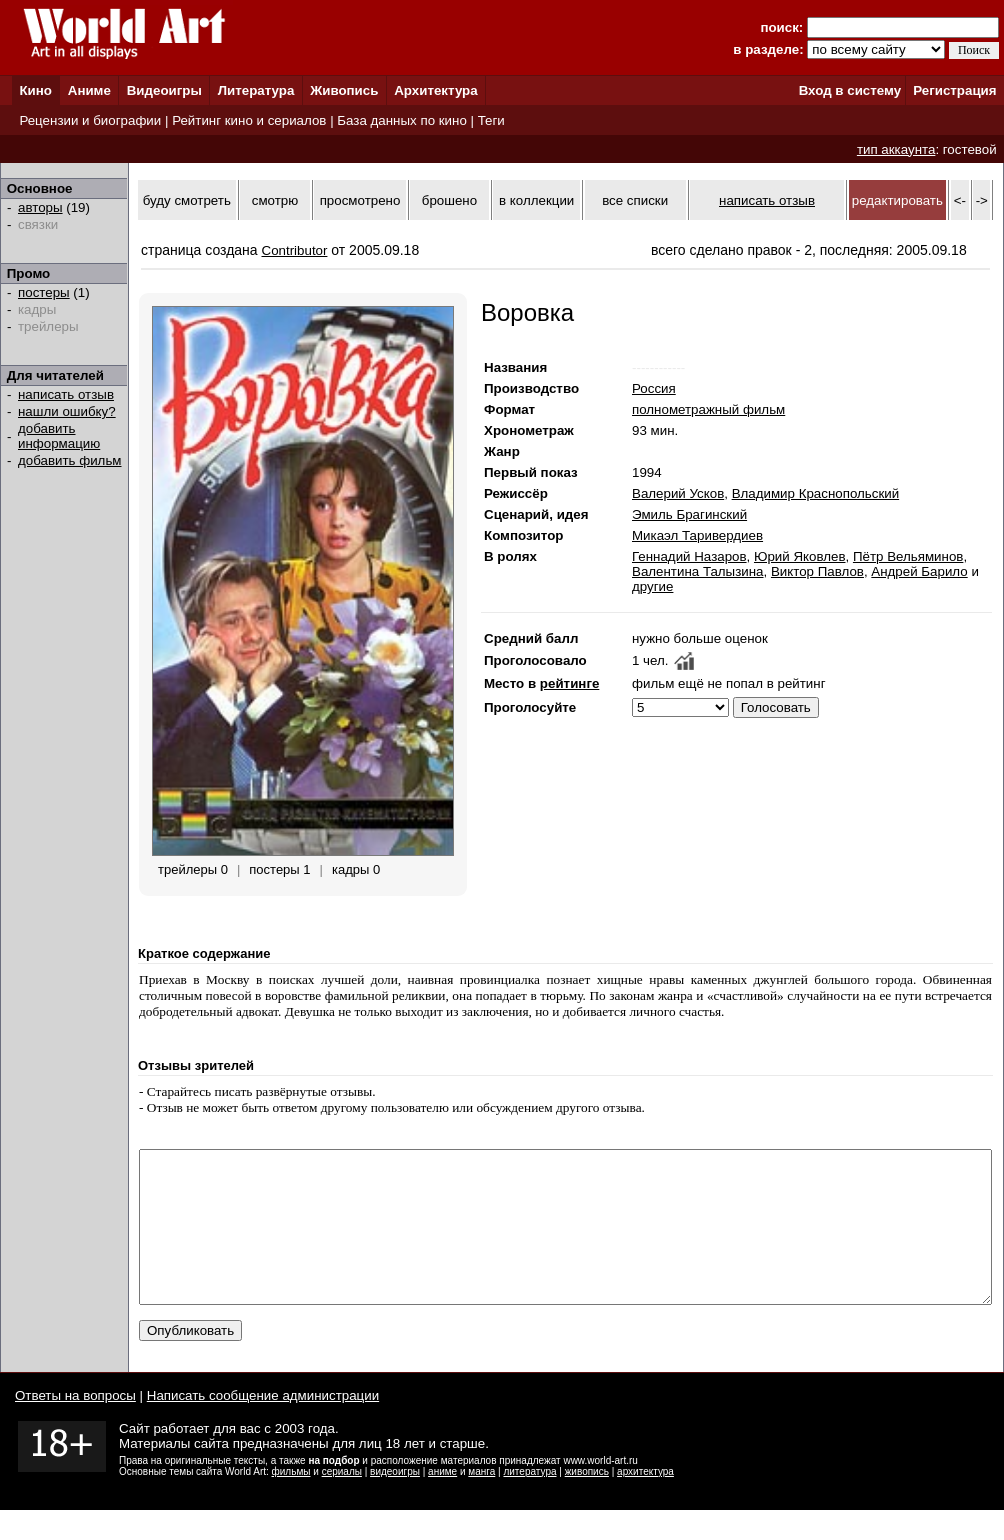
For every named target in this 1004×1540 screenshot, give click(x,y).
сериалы (342, 1501)
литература (529, 1501)
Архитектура (435, 90)
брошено (449, 200)
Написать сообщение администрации (263, 1425)
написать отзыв (66, 394)
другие (652, 586)
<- (960, 200)
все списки (635, 200)
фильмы (291, 1501)
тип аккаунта (896, 149)
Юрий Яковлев (800, 556)
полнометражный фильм (708, 409)
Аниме (89, 90)
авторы (40, 207)
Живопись (344, 90)
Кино (35, 90)
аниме (442, 1501)
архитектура (645, 1501)
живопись (587, 1501)
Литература (256, 90)
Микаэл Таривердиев (697, 535)
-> (982, 200)
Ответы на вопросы (75, 1425)
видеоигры (395, 1501)
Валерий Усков (678, 493)
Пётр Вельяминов (908, 556)
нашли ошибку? (67, 411)
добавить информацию (59, 436)
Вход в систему (850, 90)
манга (481, 1501)
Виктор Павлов (817, 571)
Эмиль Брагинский (689, 514)
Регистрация (954, 90)
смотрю (275, 200)
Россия (654, 388)
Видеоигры (164, 90)
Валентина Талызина (698, 571)
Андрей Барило (919, 571)
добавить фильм (70, 460)
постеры (44, 292)
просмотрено (360, 200)
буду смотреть (187, 200)
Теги (491, 120)
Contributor (295, 250)
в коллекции (536, 200)
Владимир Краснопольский (816, 493)
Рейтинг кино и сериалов (249, 120)
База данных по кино (401, 120)
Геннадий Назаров (689, 556)
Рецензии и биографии (90, 120)
